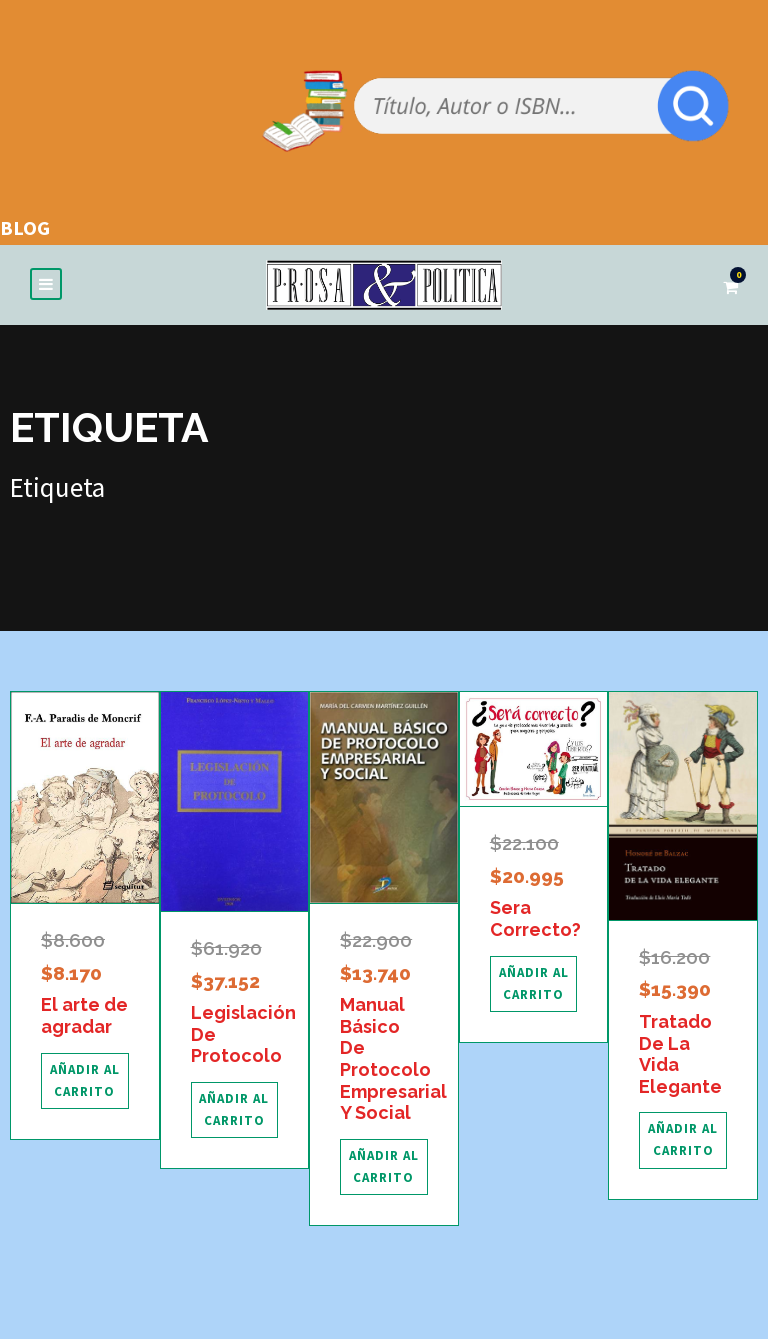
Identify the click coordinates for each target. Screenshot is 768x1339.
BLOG (25, 227)
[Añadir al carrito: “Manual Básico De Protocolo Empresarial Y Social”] (384, 1170)
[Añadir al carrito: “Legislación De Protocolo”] (235, 1113)
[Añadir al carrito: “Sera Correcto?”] (534, 986)
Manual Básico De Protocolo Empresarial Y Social (393, 1061)
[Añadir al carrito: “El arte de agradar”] (85, 1083)
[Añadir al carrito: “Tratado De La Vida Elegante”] (683, 1143)
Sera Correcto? (535, 921)
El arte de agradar (84, 1018)
